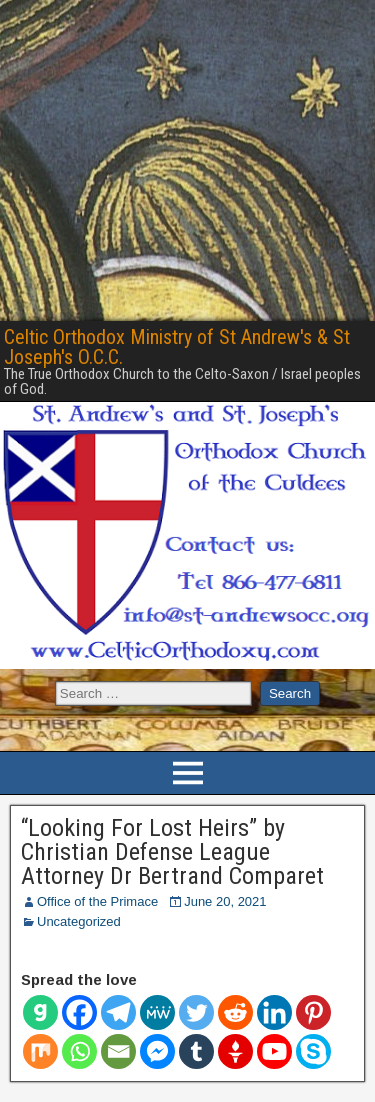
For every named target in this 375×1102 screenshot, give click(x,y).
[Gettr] (235, 1051)
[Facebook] (79, 1012)
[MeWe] (157, 1012)
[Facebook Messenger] (157, 1051)
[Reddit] (235, 1012)
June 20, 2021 (225, 901)
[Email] (118, 1051)
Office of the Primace (97, 901)
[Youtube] (274, 1051)
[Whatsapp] (79, 1051)
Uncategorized (79, 921)
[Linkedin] (274, 1012)
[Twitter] (196, 1012)
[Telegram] (118, 1012)
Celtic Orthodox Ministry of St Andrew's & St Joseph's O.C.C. (177, 347)
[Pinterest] (313, 1012)
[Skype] (313, 1051)
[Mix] (40, 1051)
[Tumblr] (196, 1051)
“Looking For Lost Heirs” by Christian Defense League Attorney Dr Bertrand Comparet (172, 852)
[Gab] (40, 1012)
